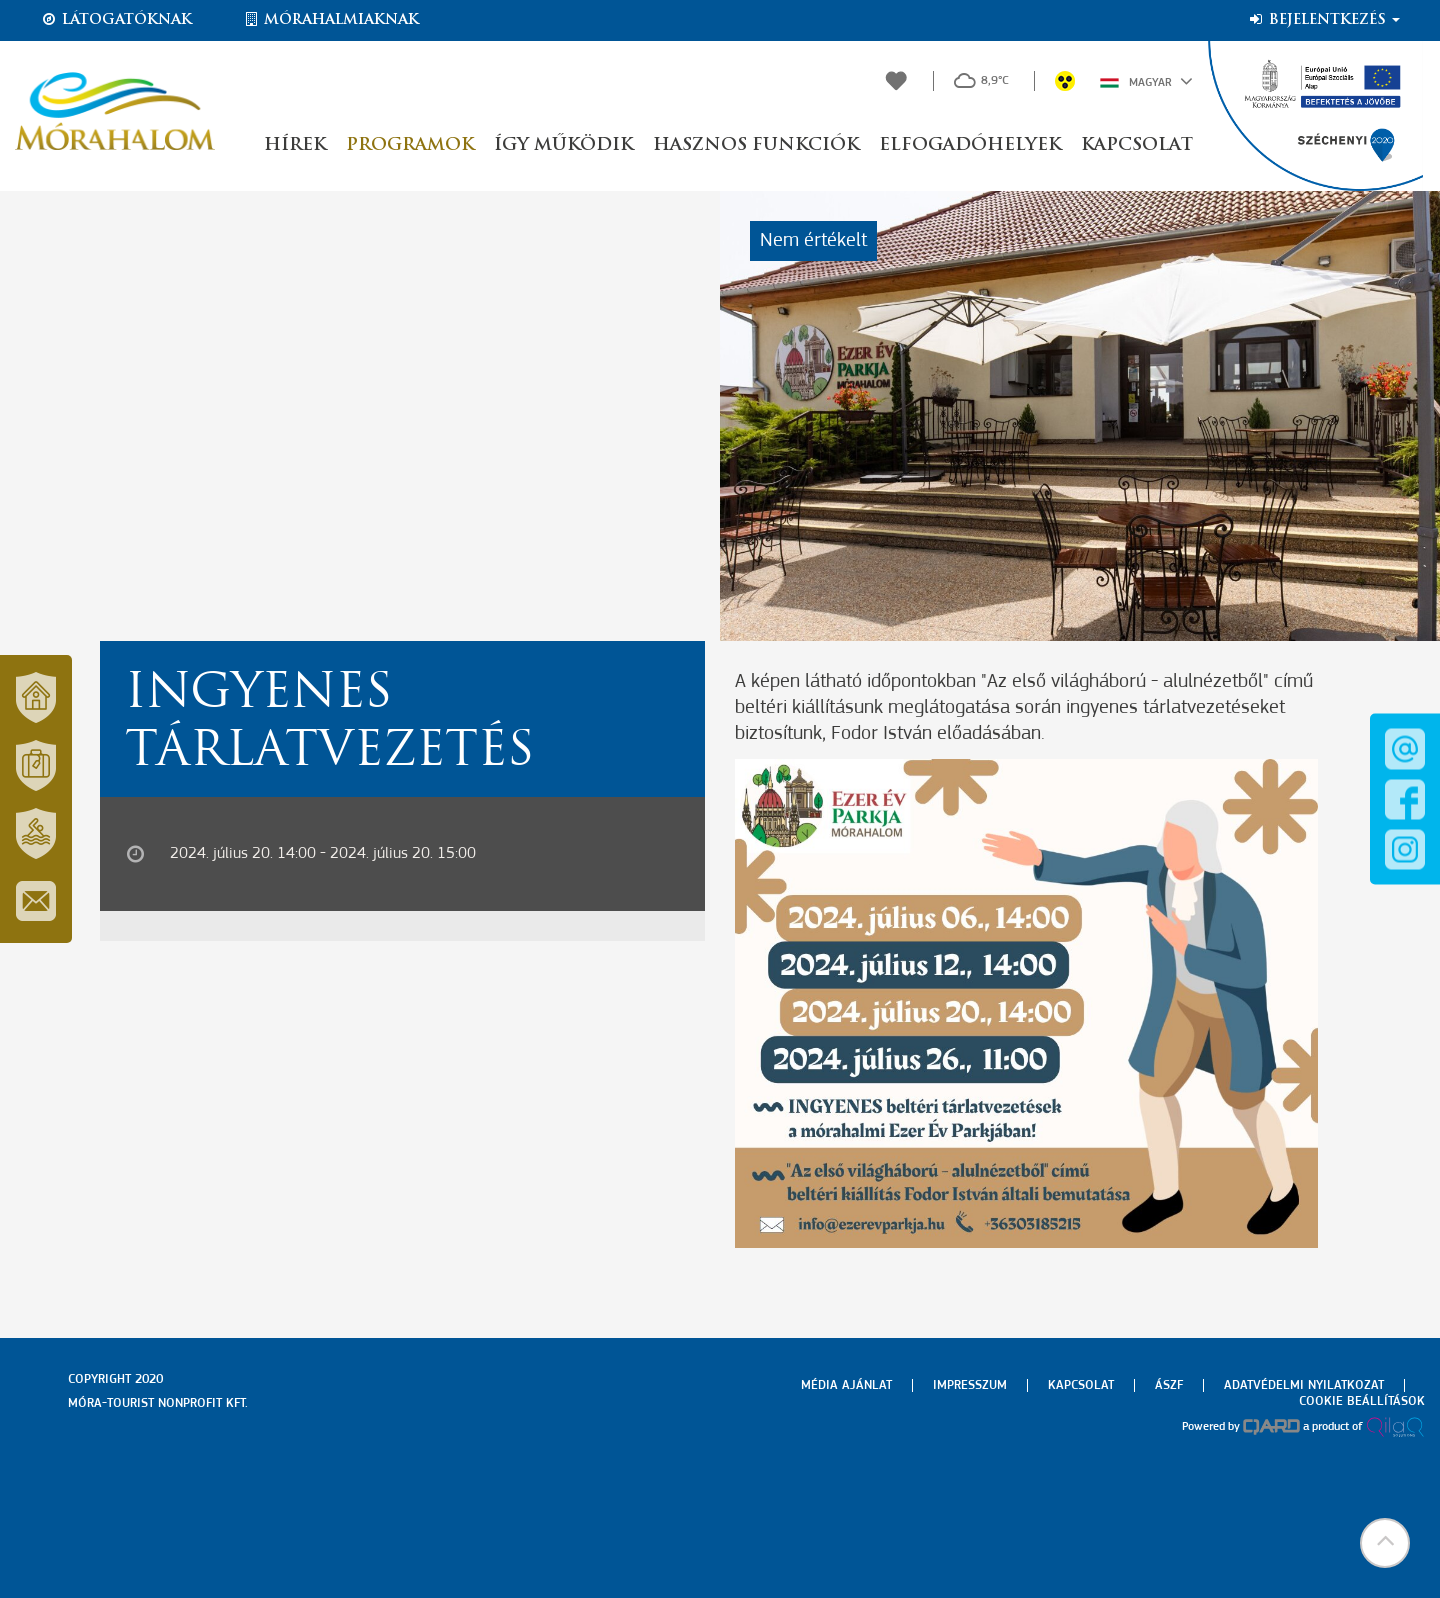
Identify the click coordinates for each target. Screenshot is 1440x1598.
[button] (1385, 1543)
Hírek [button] (295, 145)
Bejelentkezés (1323, 20)
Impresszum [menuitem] (970, 1385)
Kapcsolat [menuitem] (1081, 1385)
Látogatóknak (116, 20)
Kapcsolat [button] (1137, 145)
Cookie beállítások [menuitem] (1362, 1401)
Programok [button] (410, 145)
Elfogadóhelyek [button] (970, 145)
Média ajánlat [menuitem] (846, 1385)
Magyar (1146, 81)
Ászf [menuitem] (1169, 1385)
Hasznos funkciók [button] (756, 145)
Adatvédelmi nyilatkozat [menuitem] (1304, 1385)
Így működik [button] (563, 145)
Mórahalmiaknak (330, 20)
